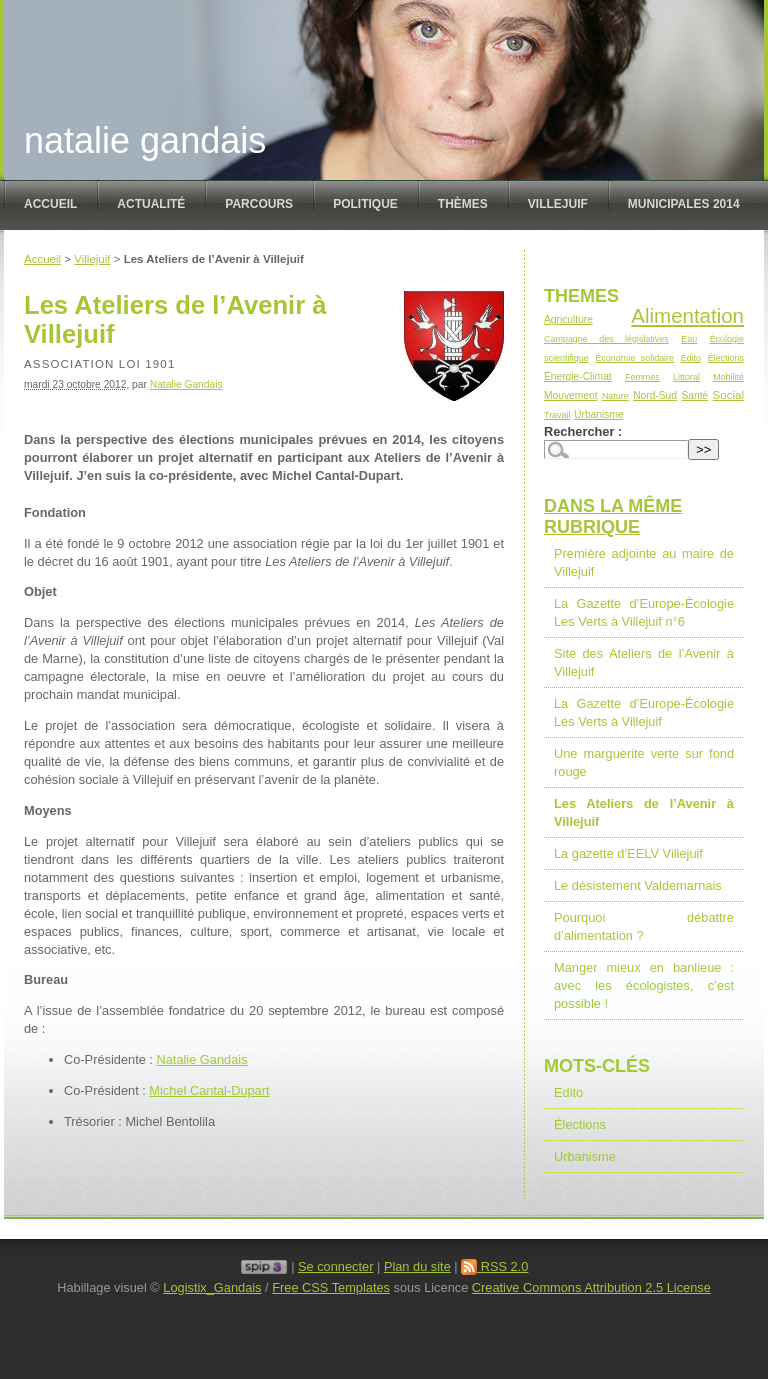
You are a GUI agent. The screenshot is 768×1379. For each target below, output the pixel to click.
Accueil (50, 204)
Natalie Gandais (145, 140)
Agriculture (568, 319)
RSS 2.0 (494, 1266)
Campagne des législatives (606, 339)
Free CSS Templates (331, 1287)
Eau (689, 339)
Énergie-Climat (578, 376)
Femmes (642, 377)
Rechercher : (583, 431)
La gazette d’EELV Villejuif (628, 853)
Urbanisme (598, 414)
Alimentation (687, 315)
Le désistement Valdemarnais (638, 885)
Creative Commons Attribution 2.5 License (591, 1287)
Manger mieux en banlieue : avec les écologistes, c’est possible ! (644, 985)
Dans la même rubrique (613, 516)
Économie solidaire (634, 358)
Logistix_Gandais (212, 1287)
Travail (557, 415)
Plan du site (417, 1266)
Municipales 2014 (684, 204)
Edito (691, 358)
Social (728, 395)
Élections (726, 358)
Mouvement (570, 395)
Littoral (686, 377)
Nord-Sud (655, 395)
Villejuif (558, 204)
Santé (694, 395)
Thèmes (463, 204)
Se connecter (335, 1266)
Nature (615, 396)
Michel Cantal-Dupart (209, 1090)
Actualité (151, 204)
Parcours (259, 204)
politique (365, 204)
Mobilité (728, 377)
